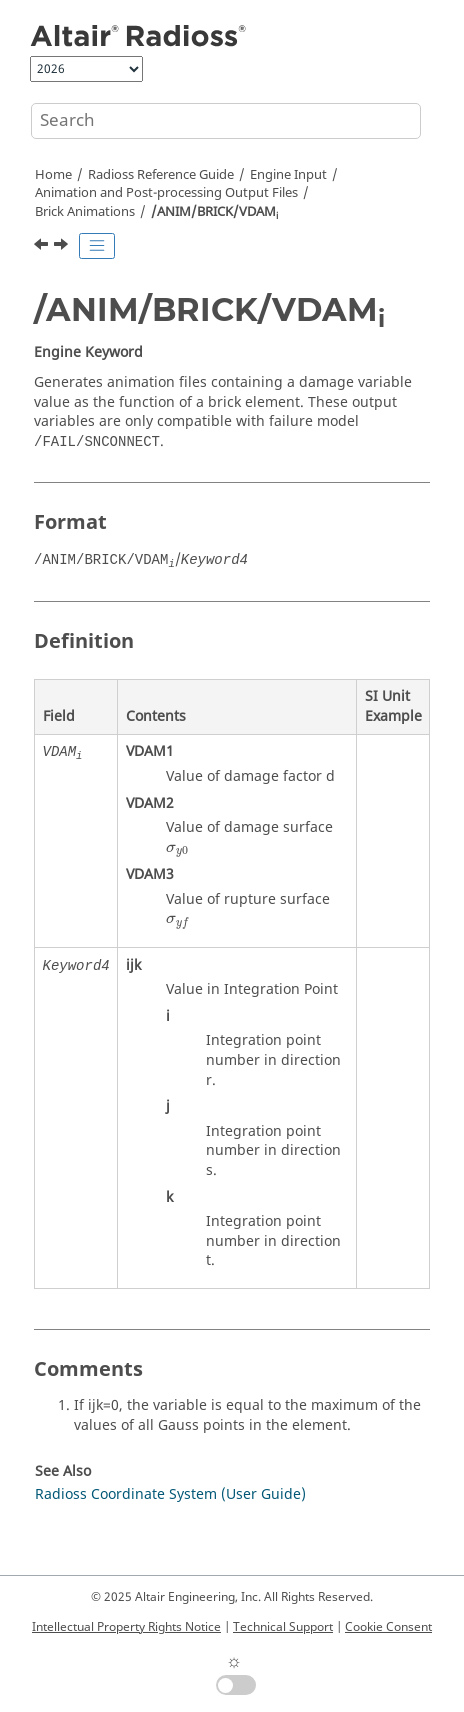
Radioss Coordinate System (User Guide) (170, 1494)
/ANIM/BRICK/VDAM (214, 212)
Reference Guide (161, 175)
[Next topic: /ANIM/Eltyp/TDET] (63, 247)
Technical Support (283, 1627)
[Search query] (226, 121)
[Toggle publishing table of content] (97, 246)
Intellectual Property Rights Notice (126, 1627)
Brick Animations (85, 212)
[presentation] (177, 851)
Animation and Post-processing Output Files (166, 193)
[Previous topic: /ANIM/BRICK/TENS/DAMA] (43, 247)
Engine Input (288, 175)
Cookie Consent (388, 1627)
